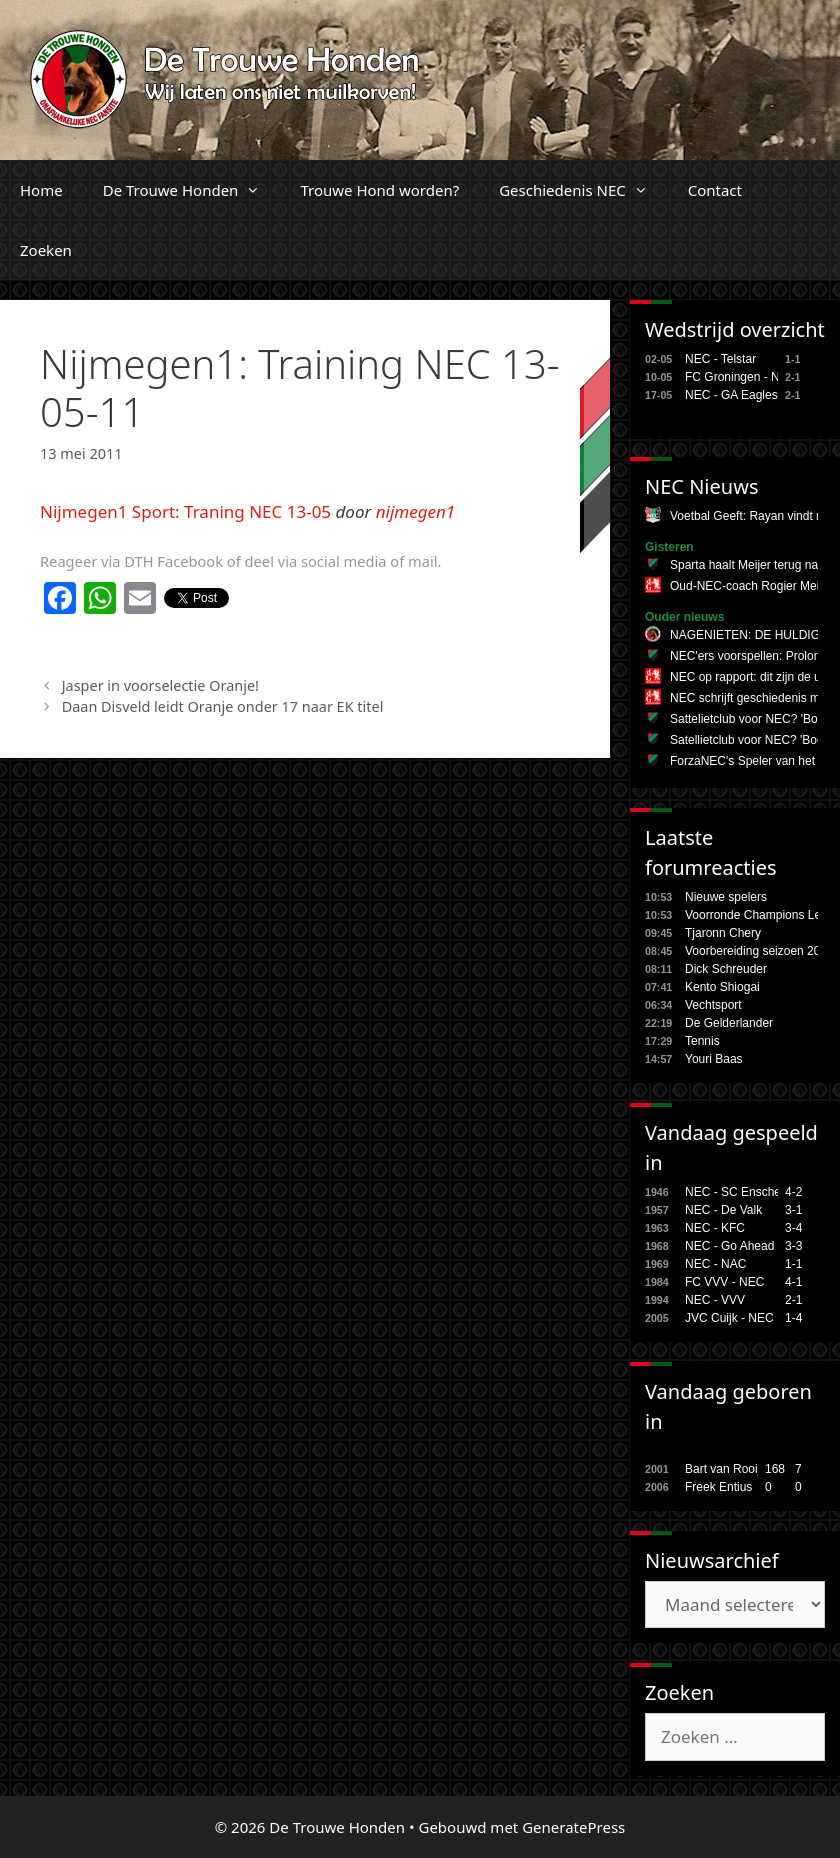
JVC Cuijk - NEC (729, 1318)
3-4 (793, 1228)
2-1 (793, 1300)
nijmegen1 (416, 511)
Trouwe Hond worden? (379, 190)
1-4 (793, 1318)
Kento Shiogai (722, 987)
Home (41, 190)
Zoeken (46, 250)
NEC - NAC (715, 1264)
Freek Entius (718, 1487)
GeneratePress (573, 1827)
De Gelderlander (729, 1023)
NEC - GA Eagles (731, 395)
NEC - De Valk (723, 1210)
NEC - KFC (715, 1228)
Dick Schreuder (726, 969)
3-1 (793, 1210)
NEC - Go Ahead (729, 1246)
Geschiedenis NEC (583, 190)
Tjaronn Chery (723, 933)
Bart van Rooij (722, 1469)
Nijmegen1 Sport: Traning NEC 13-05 (185, 511)
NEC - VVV (715, 1300)
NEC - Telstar (720, 359)
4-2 (793, 1192)
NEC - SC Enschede (739, 1192)
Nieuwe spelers (726, 897)
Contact (715, 190)
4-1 (793, 1282)
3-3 (793, 1246)
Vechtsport (713, 1005)
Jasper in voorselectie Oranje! (160, 685)
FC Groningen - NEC (740, 377)
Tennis (702, 1041)
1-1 (793, 1264)
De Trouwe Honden (192, 190)
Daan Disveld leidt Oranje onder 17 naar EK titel (223, 706)
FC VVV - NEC (724, 1282)
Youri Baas (714, 1059)
